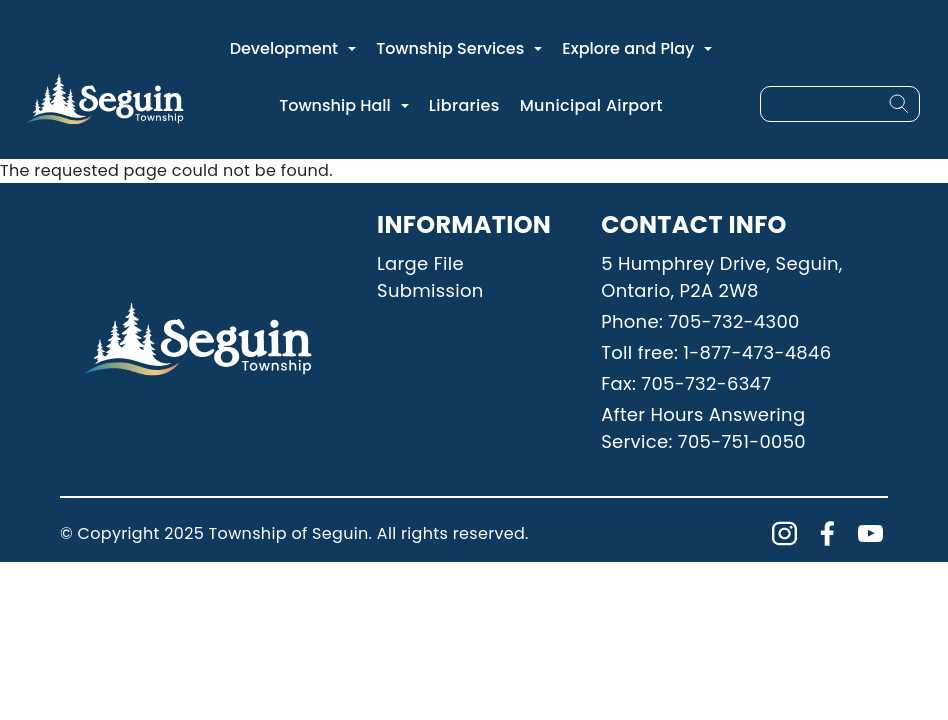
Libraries (464, 105)
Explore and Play (628, 48)
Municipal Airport (591, 105)
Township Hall (335, 105)
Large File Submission (430, 277)
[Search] (899, 104)
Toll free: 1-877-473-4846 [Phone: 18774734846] (716, 352)
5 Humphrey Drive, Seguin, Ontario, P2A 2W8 (722, 277)
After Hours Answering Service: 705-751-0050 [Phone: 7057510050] (703, 428)
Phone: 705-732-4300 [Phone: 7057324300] (700, 321)
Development (284, 48)
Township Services (450, 48)
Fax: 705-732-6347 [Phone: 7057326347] (686, 383)
